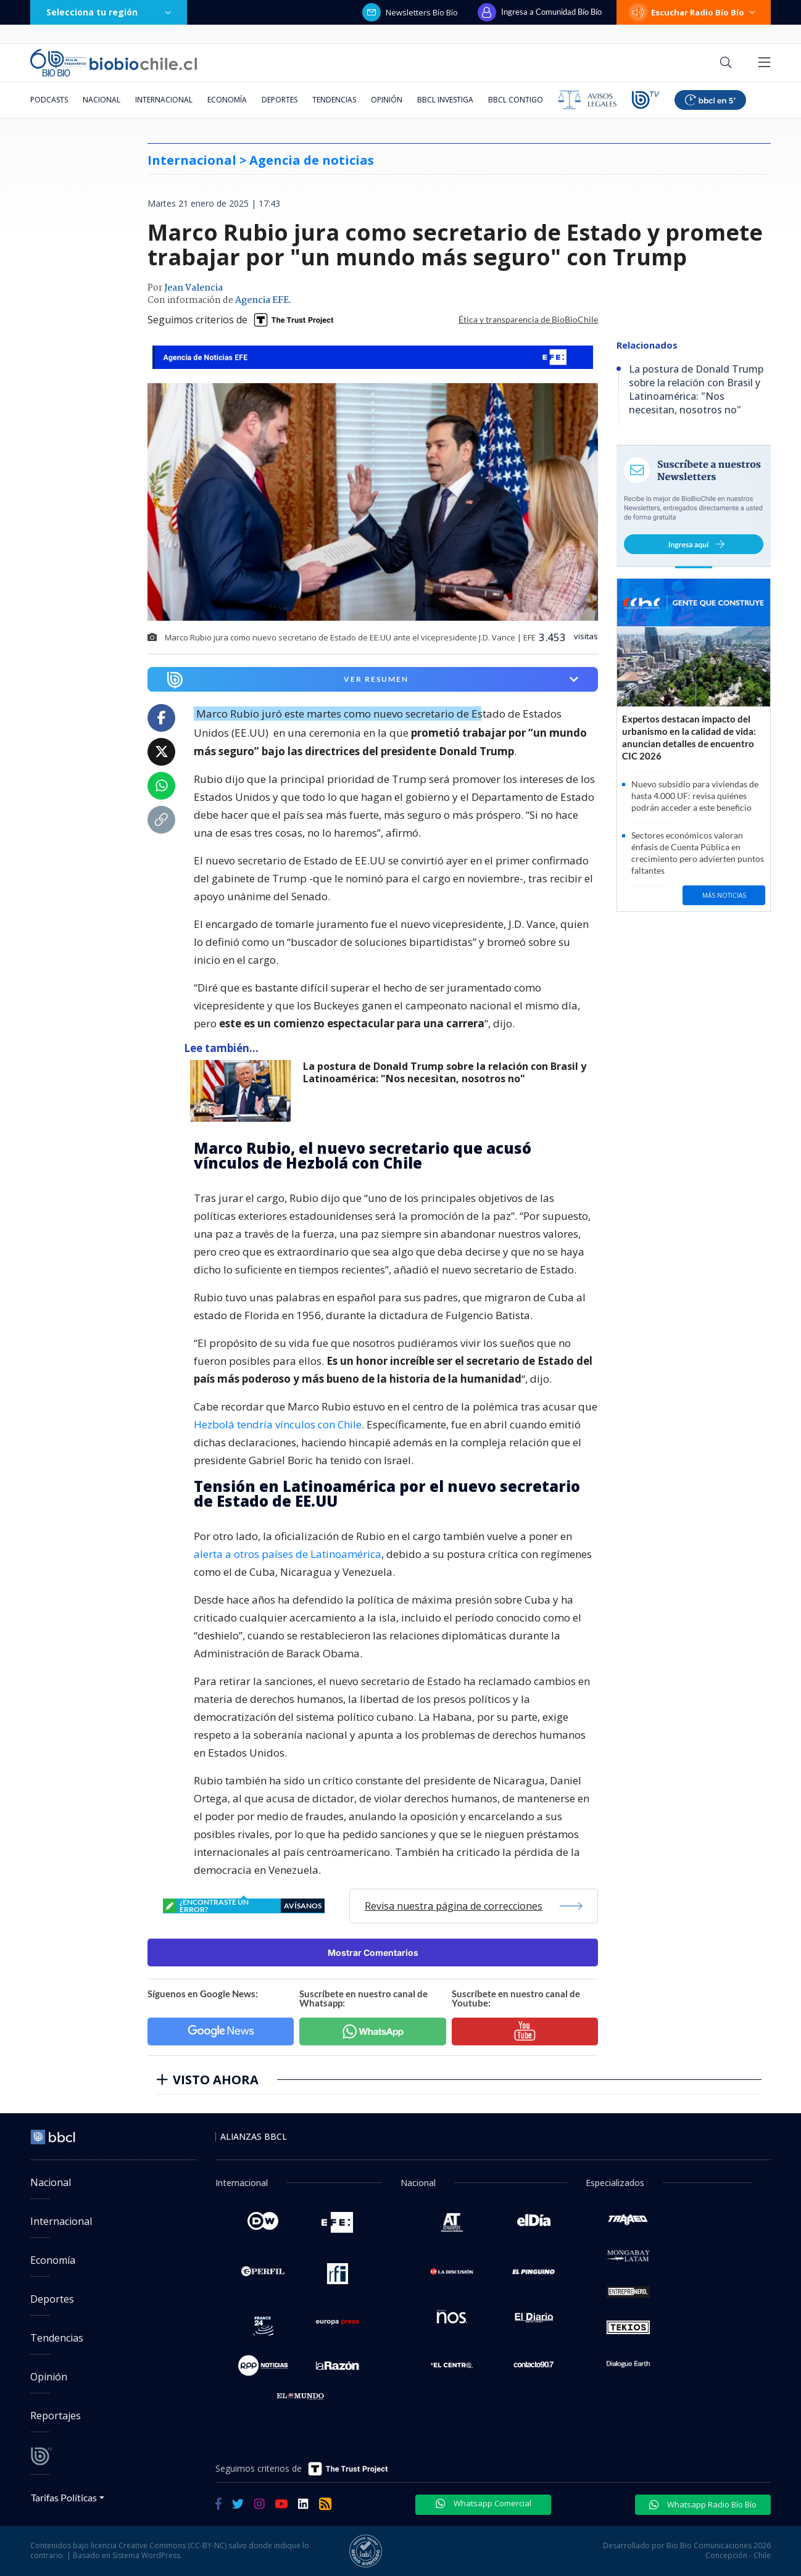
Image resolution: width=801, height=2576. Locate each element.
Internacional (164, 99)
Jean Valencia (193, 288)
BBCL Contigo (515, 99)
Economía (227, 99)
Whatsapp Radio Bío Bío (703, 2504)
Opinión (386, 99)
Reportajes (55, 2415)
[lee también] (243, 1091)
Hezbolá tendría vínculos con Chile (278, 1424)
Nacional (101, 99)
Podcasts (49, 99)
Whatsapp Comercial (483, 2503)
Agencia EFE (262, 300)
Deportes (279, 99)
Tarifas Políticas (64, 2497)
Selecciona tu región (108, 12)
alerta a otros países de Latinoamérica (287, 1554)
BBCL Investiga (445, 99)
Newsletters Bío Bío (410, 12)
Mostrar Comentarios (373, 1952)
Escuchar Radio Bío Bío (694, 12)
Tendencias (334, 99)
